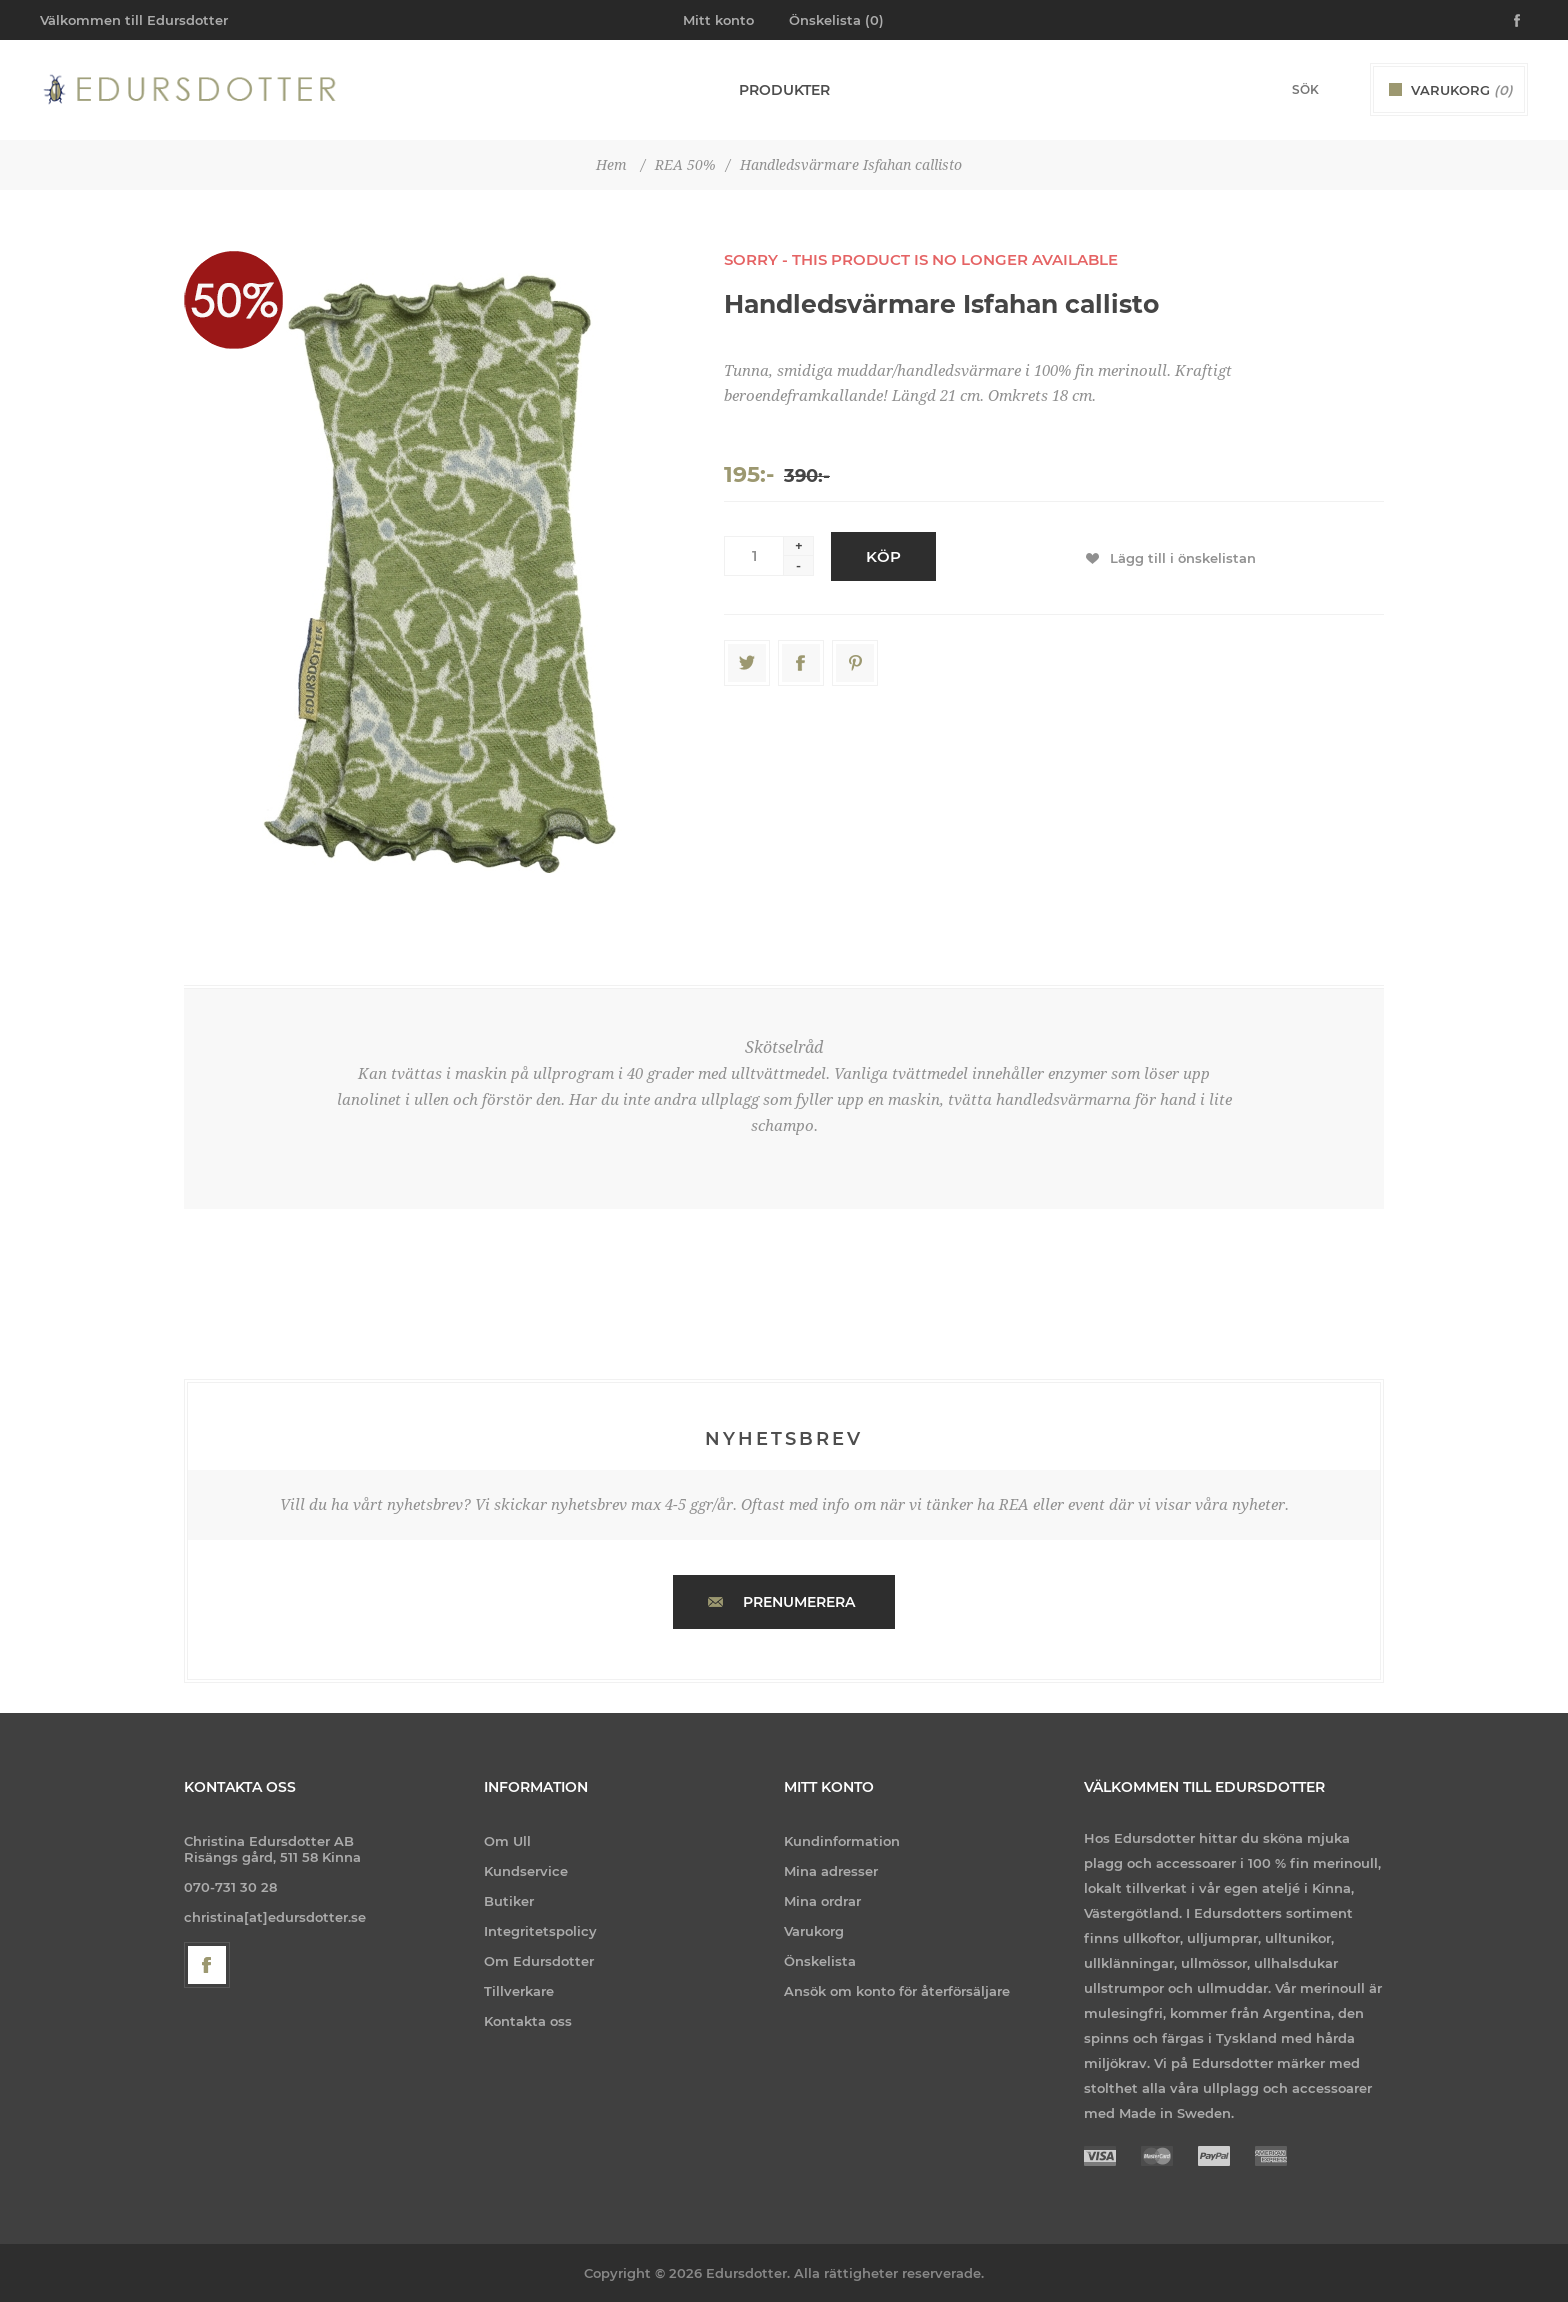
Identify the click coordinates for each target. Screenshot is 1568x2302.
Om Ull (507, 1841)
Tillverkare (519, 1991)
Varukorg (814, 1931)
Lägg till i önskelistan (1183, 558)
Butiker (509, 1901)
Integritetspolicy (540, 1931)
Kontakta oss (528, 2021)
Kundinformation (842, 1841)
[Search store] (1279, 89)
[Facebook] (207, 1965)
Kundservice (526, 1871)
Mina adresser (831, 1871)
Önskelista (820, 1961)
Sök (1339, 89)
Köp (883, 556)
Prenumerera (799, 1602)
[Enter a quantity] (754, 556)
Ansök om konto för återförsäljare (897, 1991)
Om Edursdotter (539, 1961)
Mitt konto (718, 20)
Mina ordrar (822, 1901)
